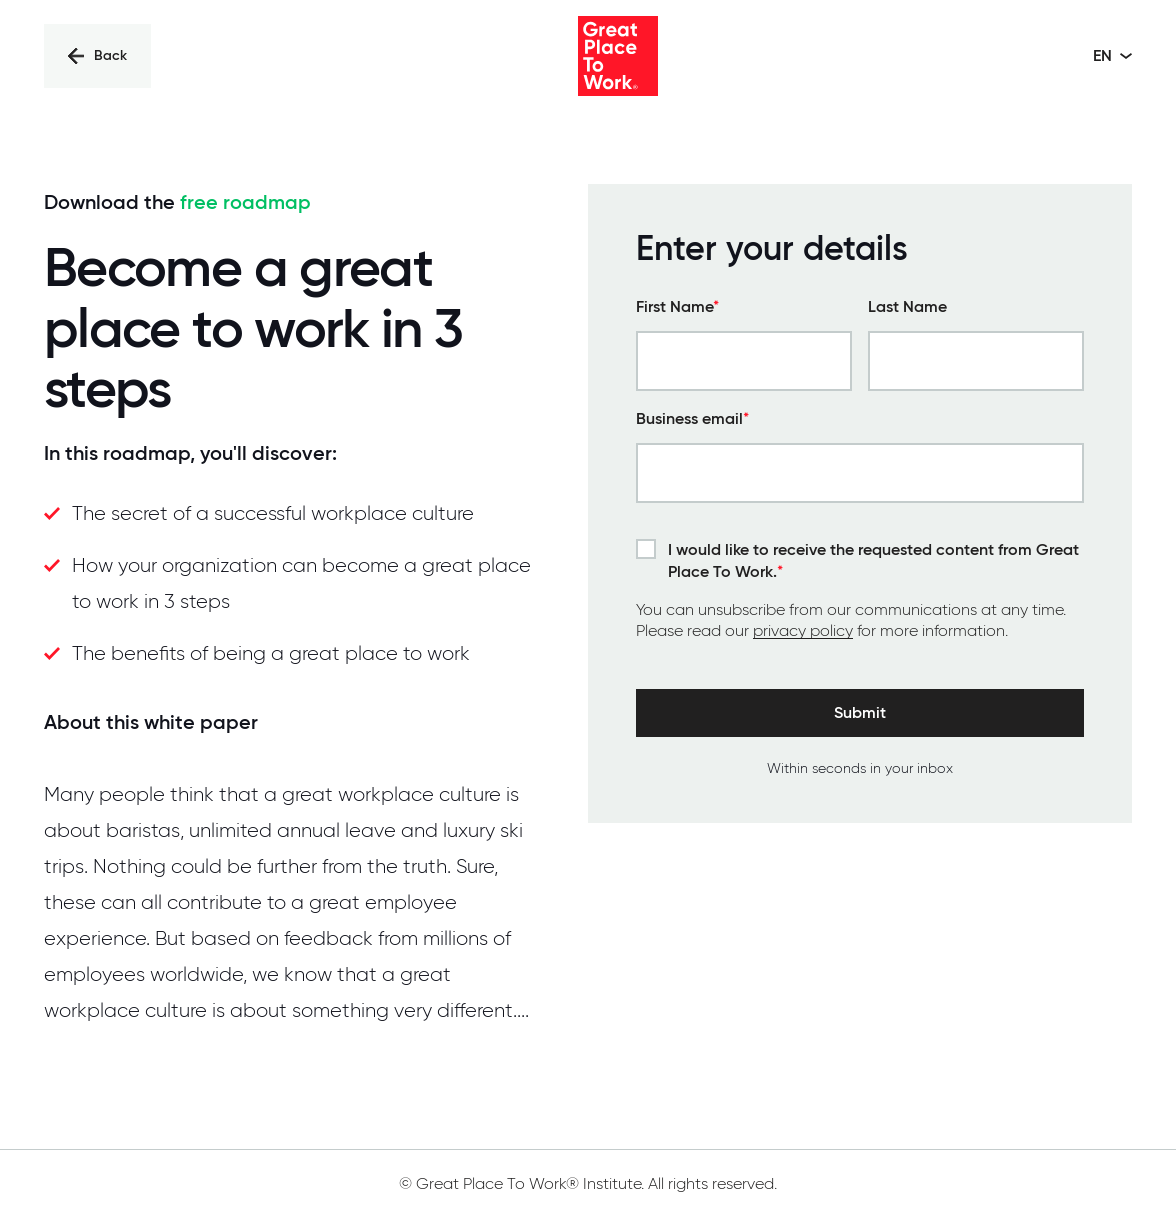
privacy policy (803, 631)
